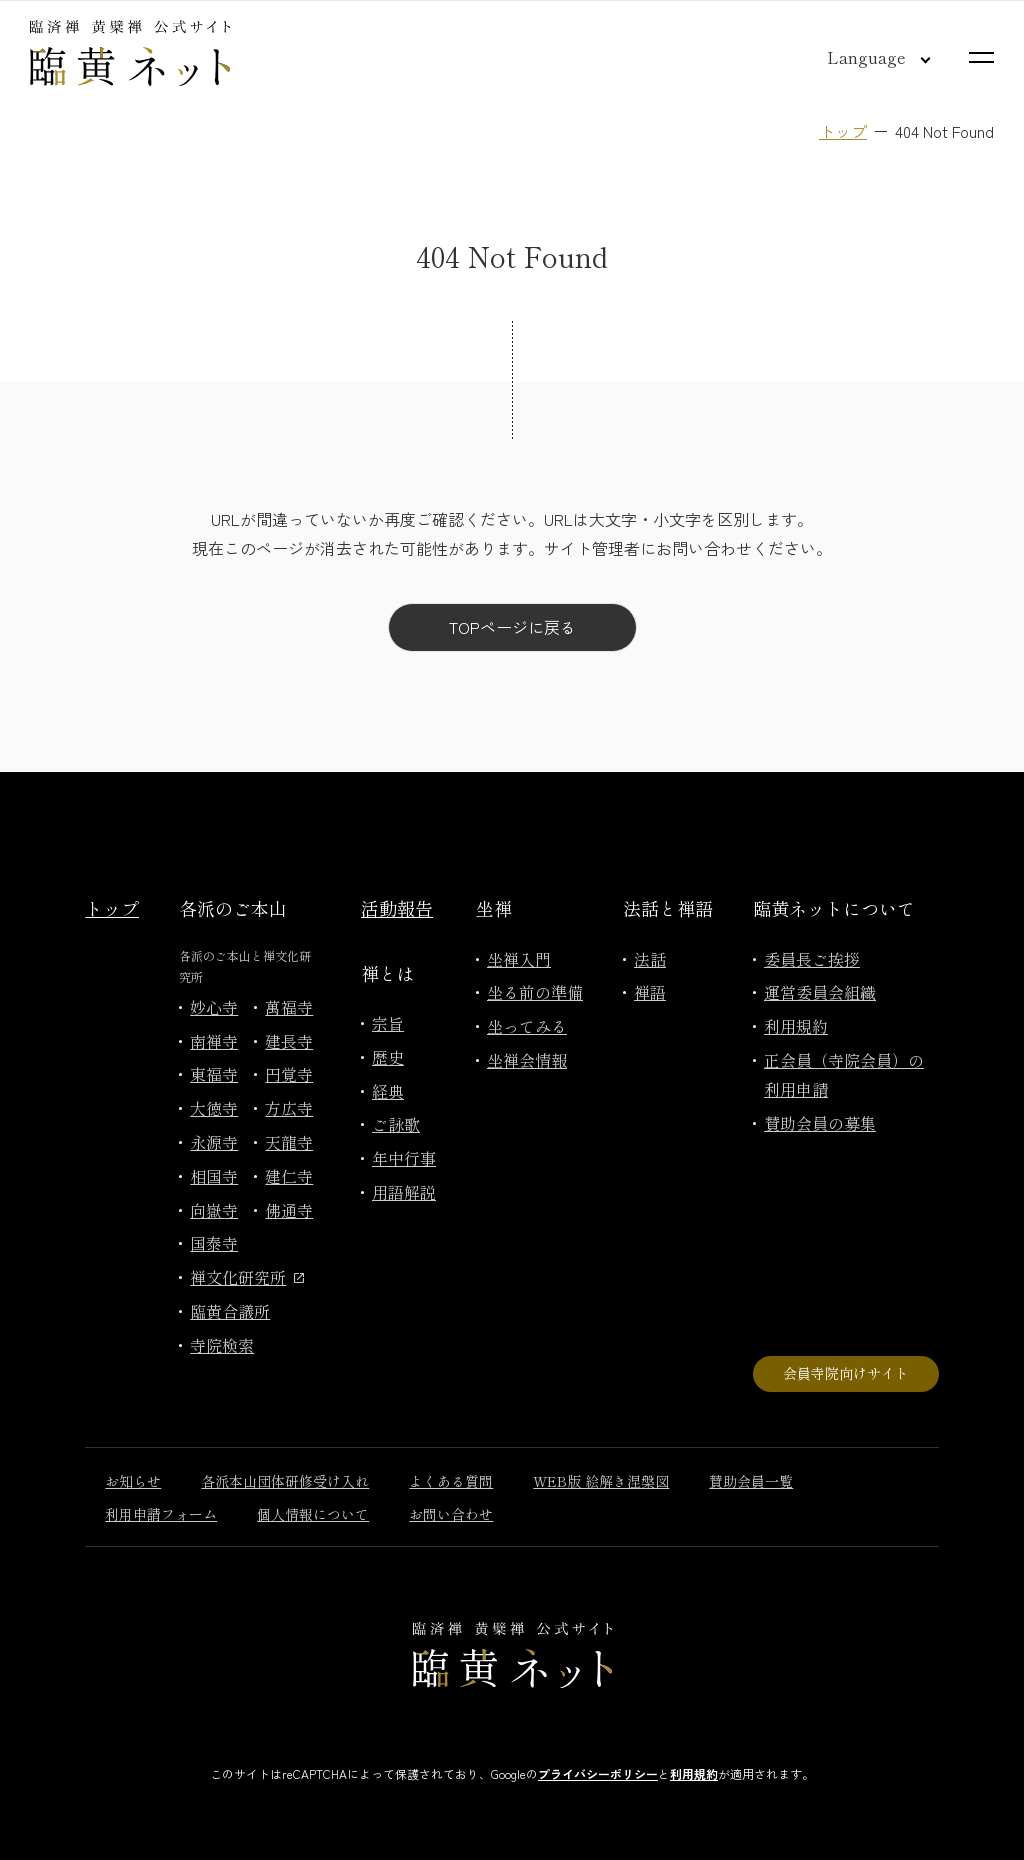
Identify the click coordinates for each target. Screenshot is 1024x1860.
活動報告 (397, 908)
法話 (650, 959)
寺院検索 (222, 1345)
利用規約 (796, 1026)
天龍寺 (289, 1142)
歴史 (388, 1057)
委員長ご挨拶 (812, 959)
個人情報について (313, 1514)
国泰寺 (214, 1243)
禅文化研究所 (247, 1277)
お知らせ (133, 1481)
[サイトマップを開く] (981, 57)
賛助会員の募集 (820, 1123)
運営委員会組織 (820, 992)
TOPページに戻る (512, 627)
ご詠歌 (396, 1124)
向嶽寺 (214, 1210)
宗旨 (388, 1023)
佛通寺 (289, 1210)
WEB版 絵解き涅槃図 (601, 1481)
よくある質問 (451, 1481)
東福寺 (214, 1074)
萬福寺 (289, 1007)
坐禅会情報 (527, 1060)
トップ (843, 131)
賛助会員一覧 (751, 1481)
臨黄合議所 (230, 1311)
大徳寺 (214, 1108)
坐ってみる (527, 1026)
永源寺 (214, 1142)
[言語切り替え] (863, 57)
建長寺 (289, 1041)
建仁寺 (289, 1176)
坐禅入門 (519, 959)
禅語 (650, 992)
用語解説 (404, 1192)
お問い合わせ (451, 1514)
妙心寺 (214, 1007)
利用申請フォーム (161, 1514)
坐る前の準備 (535, 992)
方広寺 (289, 1108)
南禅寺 (214, 1041)
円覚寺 (289, 1074)
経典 (388, 1091)
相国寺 (214, 1176)
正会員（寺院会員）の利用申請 (844, 1074)
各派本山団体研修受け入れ (285, 1481)
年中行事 (404, 1158)
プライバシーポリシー (598, 1773)
